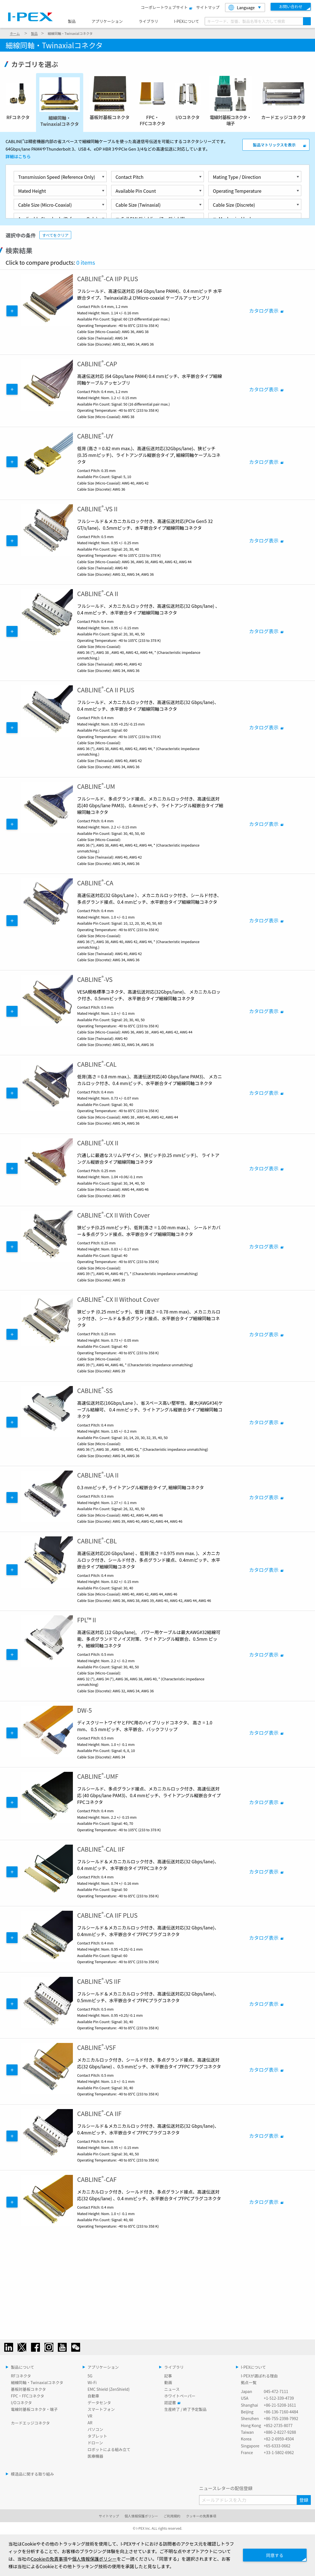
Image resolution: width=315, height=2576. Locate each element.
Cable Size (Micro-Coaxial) (45, 204)
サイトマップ (207, 7)
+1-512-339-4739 (279, 2398)
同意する (273, 2555)
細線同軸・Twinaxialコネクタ (37, 2382)
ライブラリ (148, 21)
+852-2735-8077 (278, 2425)
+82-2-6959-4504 (279, 2439)
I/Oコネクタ (21, 2402)
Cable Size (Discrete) (234, 204)
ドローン (95, 2442)
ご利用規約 (172, 2516)
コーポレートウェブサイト (165, 7)
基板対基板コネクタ (28, 2389)
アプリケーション (107, 21)
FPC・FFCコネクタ (27, 2396)
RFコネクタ (21, 2376)
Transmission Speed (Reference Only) (56, 176)
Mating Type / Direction (237, 176)
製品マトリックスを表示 (274, 145)
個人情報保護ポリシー (141, 2516)
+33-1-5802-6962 (279, 2452)
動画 (168, 2382)
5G (90, 2376)
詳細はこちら (18, 156)
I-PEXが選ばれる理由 (259, 2376)
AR (90, 2422)
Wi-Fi (92, 2382)
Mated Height (32, 190)
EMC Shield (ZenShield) (109, 2389)
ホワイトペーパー (179, 2396)
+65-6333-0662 (277, 2446)
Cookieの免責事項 (53, 2558)
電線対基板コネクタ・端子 (34, 2409)
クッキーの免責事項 (201, 2516)
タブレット (97, 2436)
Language (241, 7)
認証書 (171, 2402)
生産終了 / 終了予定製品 (185, 2409)
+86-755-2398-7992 (281, 2418)
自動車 (93, 2396)
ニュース (172, 2389)
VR (90, 2416)
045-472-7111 (276, 2391)
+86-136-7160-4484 (281, 2411)
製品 (72, 21)
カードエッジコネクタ (30, 2423)
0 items (85, 262)
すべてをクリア (55, 235)
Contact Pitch (130, 176)
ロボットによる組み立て (109, 2449)
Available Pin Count (136, 190)
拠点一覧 (249, 2382)
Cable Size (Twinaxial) (138, 204)
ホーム (15, 33)
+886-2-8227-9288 (280, 2432)
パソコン (95, 2429)
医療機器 (95, 2456)
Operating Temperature (237, 190)
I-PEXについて (186, 21)
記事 (168, 2376)
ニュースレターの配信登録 (225, 2488)
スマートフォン (101, 2409)
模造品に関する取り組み (32, 2474)
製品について (22, 2367)
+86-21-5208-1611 (280, 2405)
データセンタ (99, 2402)
